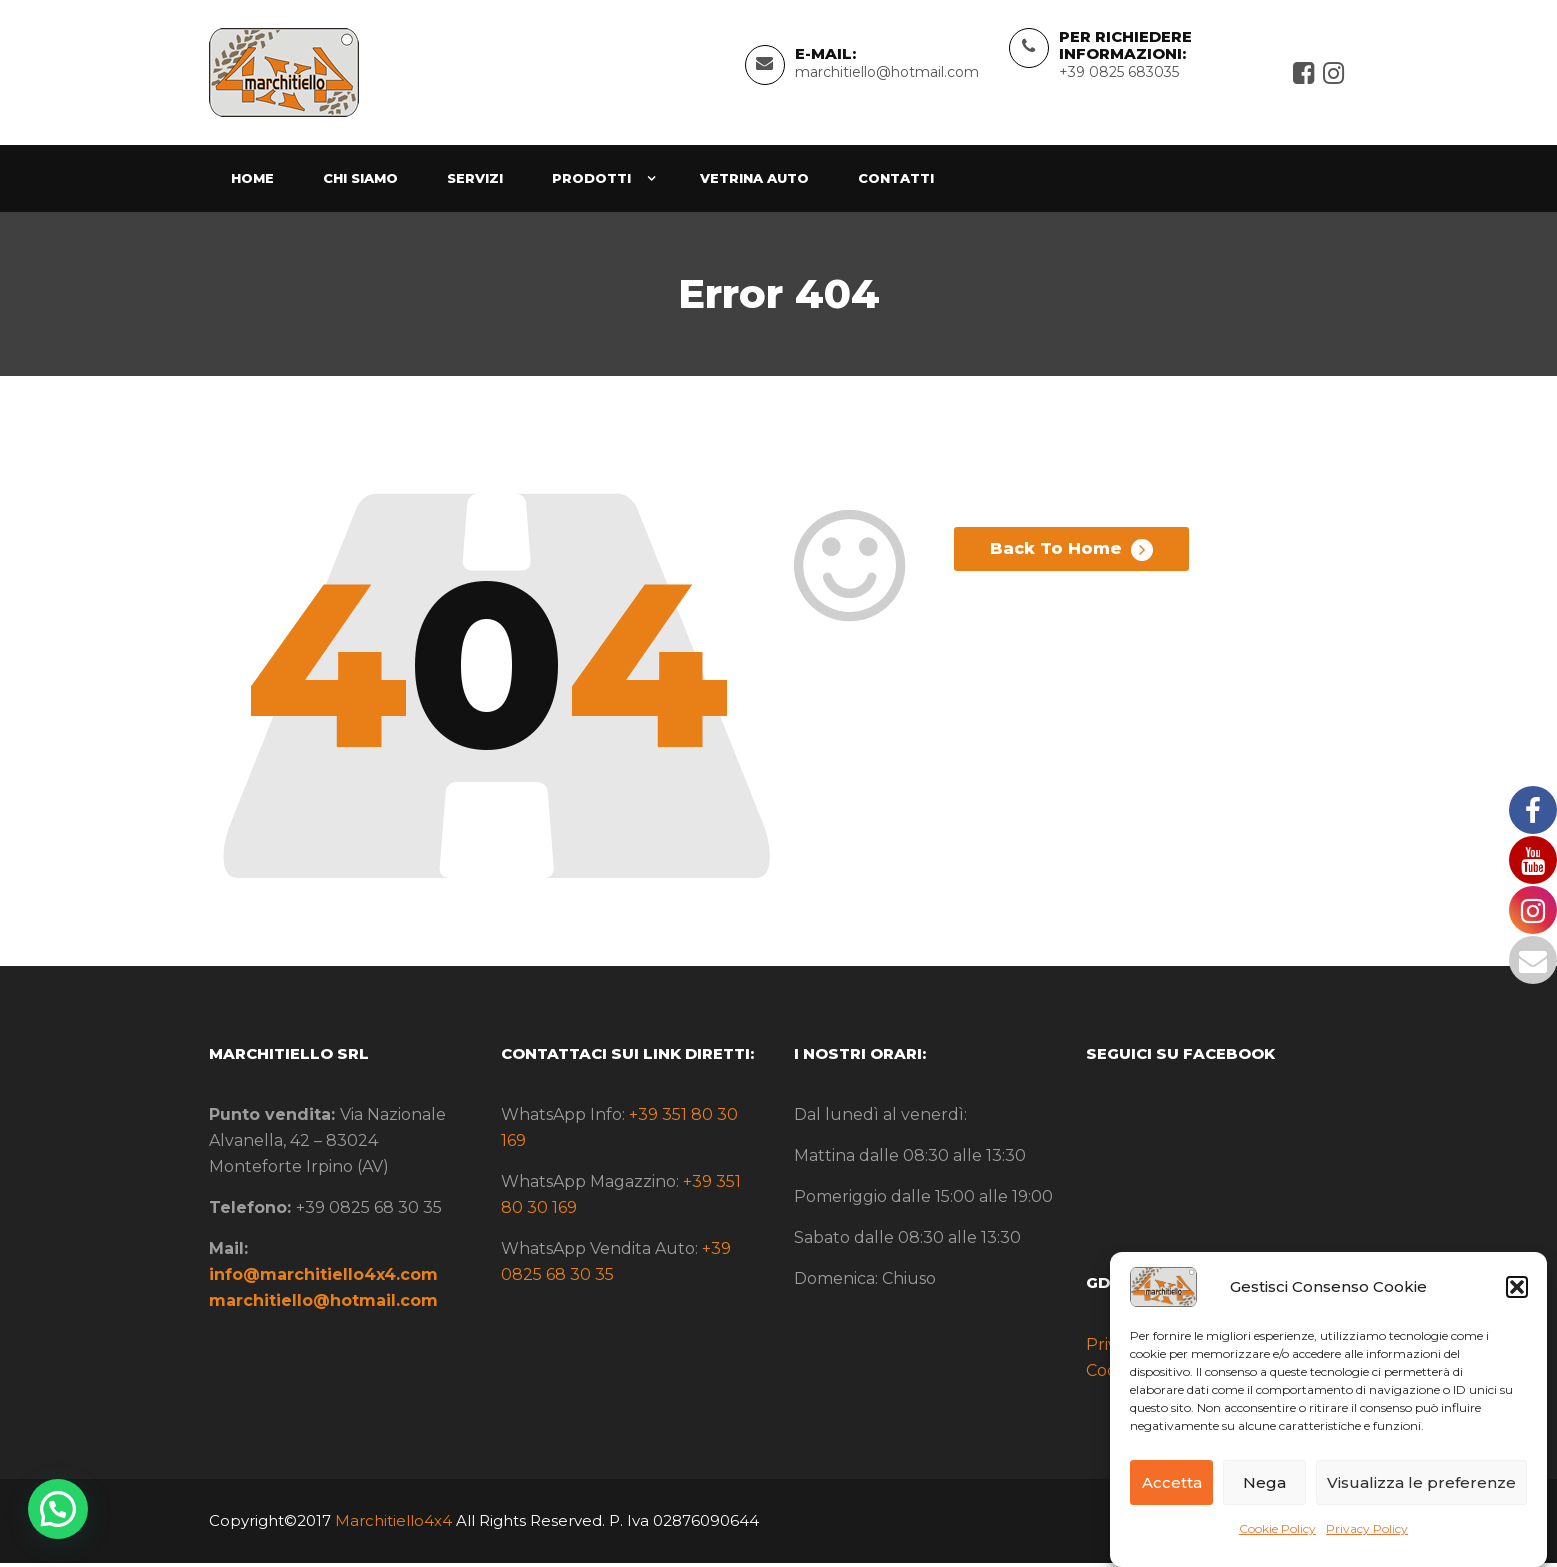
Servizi (475, 182)
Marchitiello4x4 (391, 1524)
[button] (1517, 1287)
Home (252, 182)
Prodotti (591, 182)
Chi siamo (360, 182)
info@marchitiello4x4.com (323, 1279)
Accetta (1172, 1482)
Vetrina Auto (754, 182)
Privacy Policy (1367, 1528)
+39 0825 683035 (1119, 74)
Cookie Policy (1277, 1528)
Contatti (896, 182)
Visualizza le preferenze (1421, 1482)
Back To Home (1071, 558)
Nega (1264, 1482)
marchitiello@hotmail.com (887, 74)
